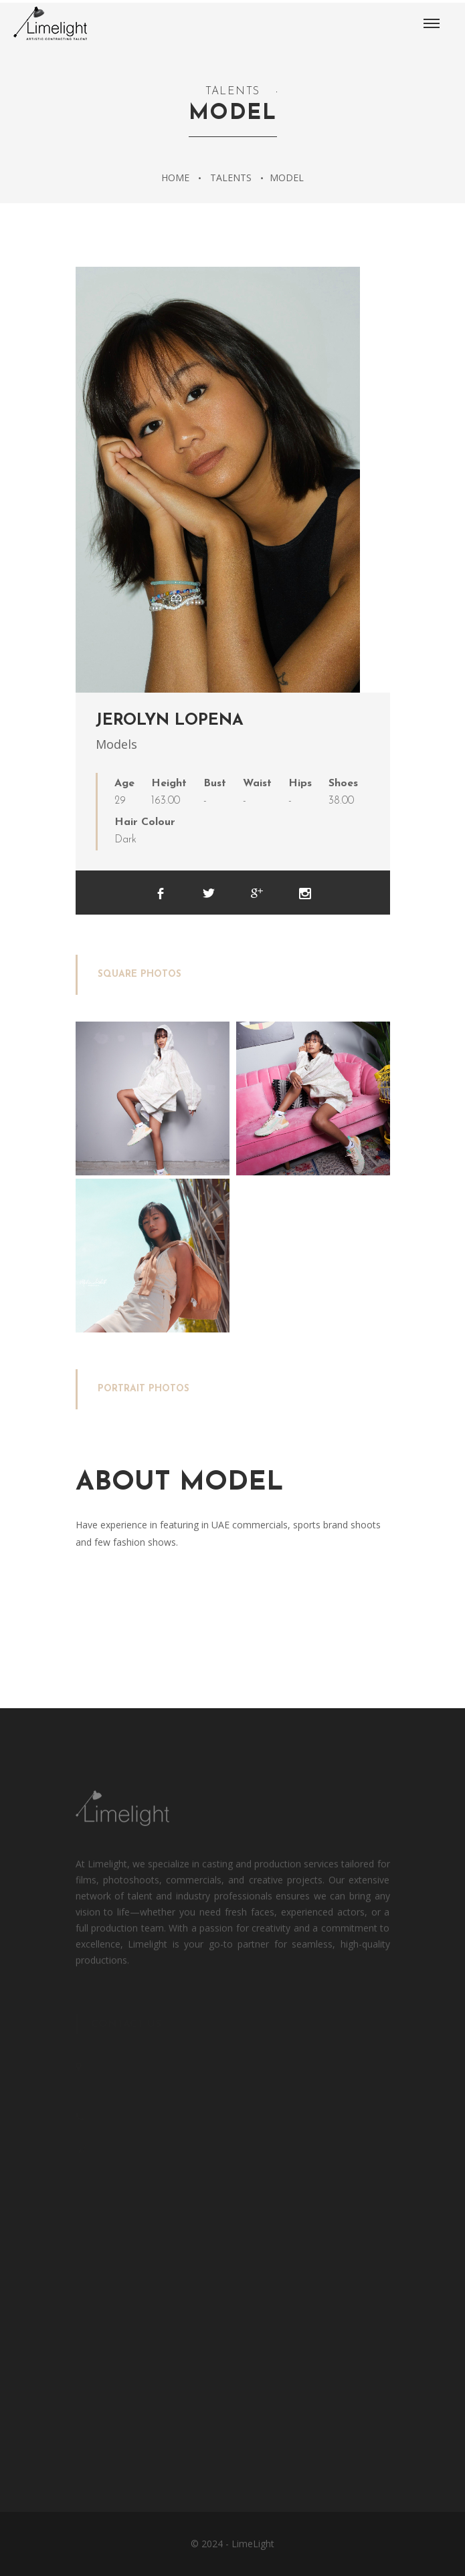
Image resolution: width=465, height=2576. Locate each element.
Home (175, 177)
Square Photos (139, 974)
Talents (231, 177)
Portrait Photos (143, 1389)
